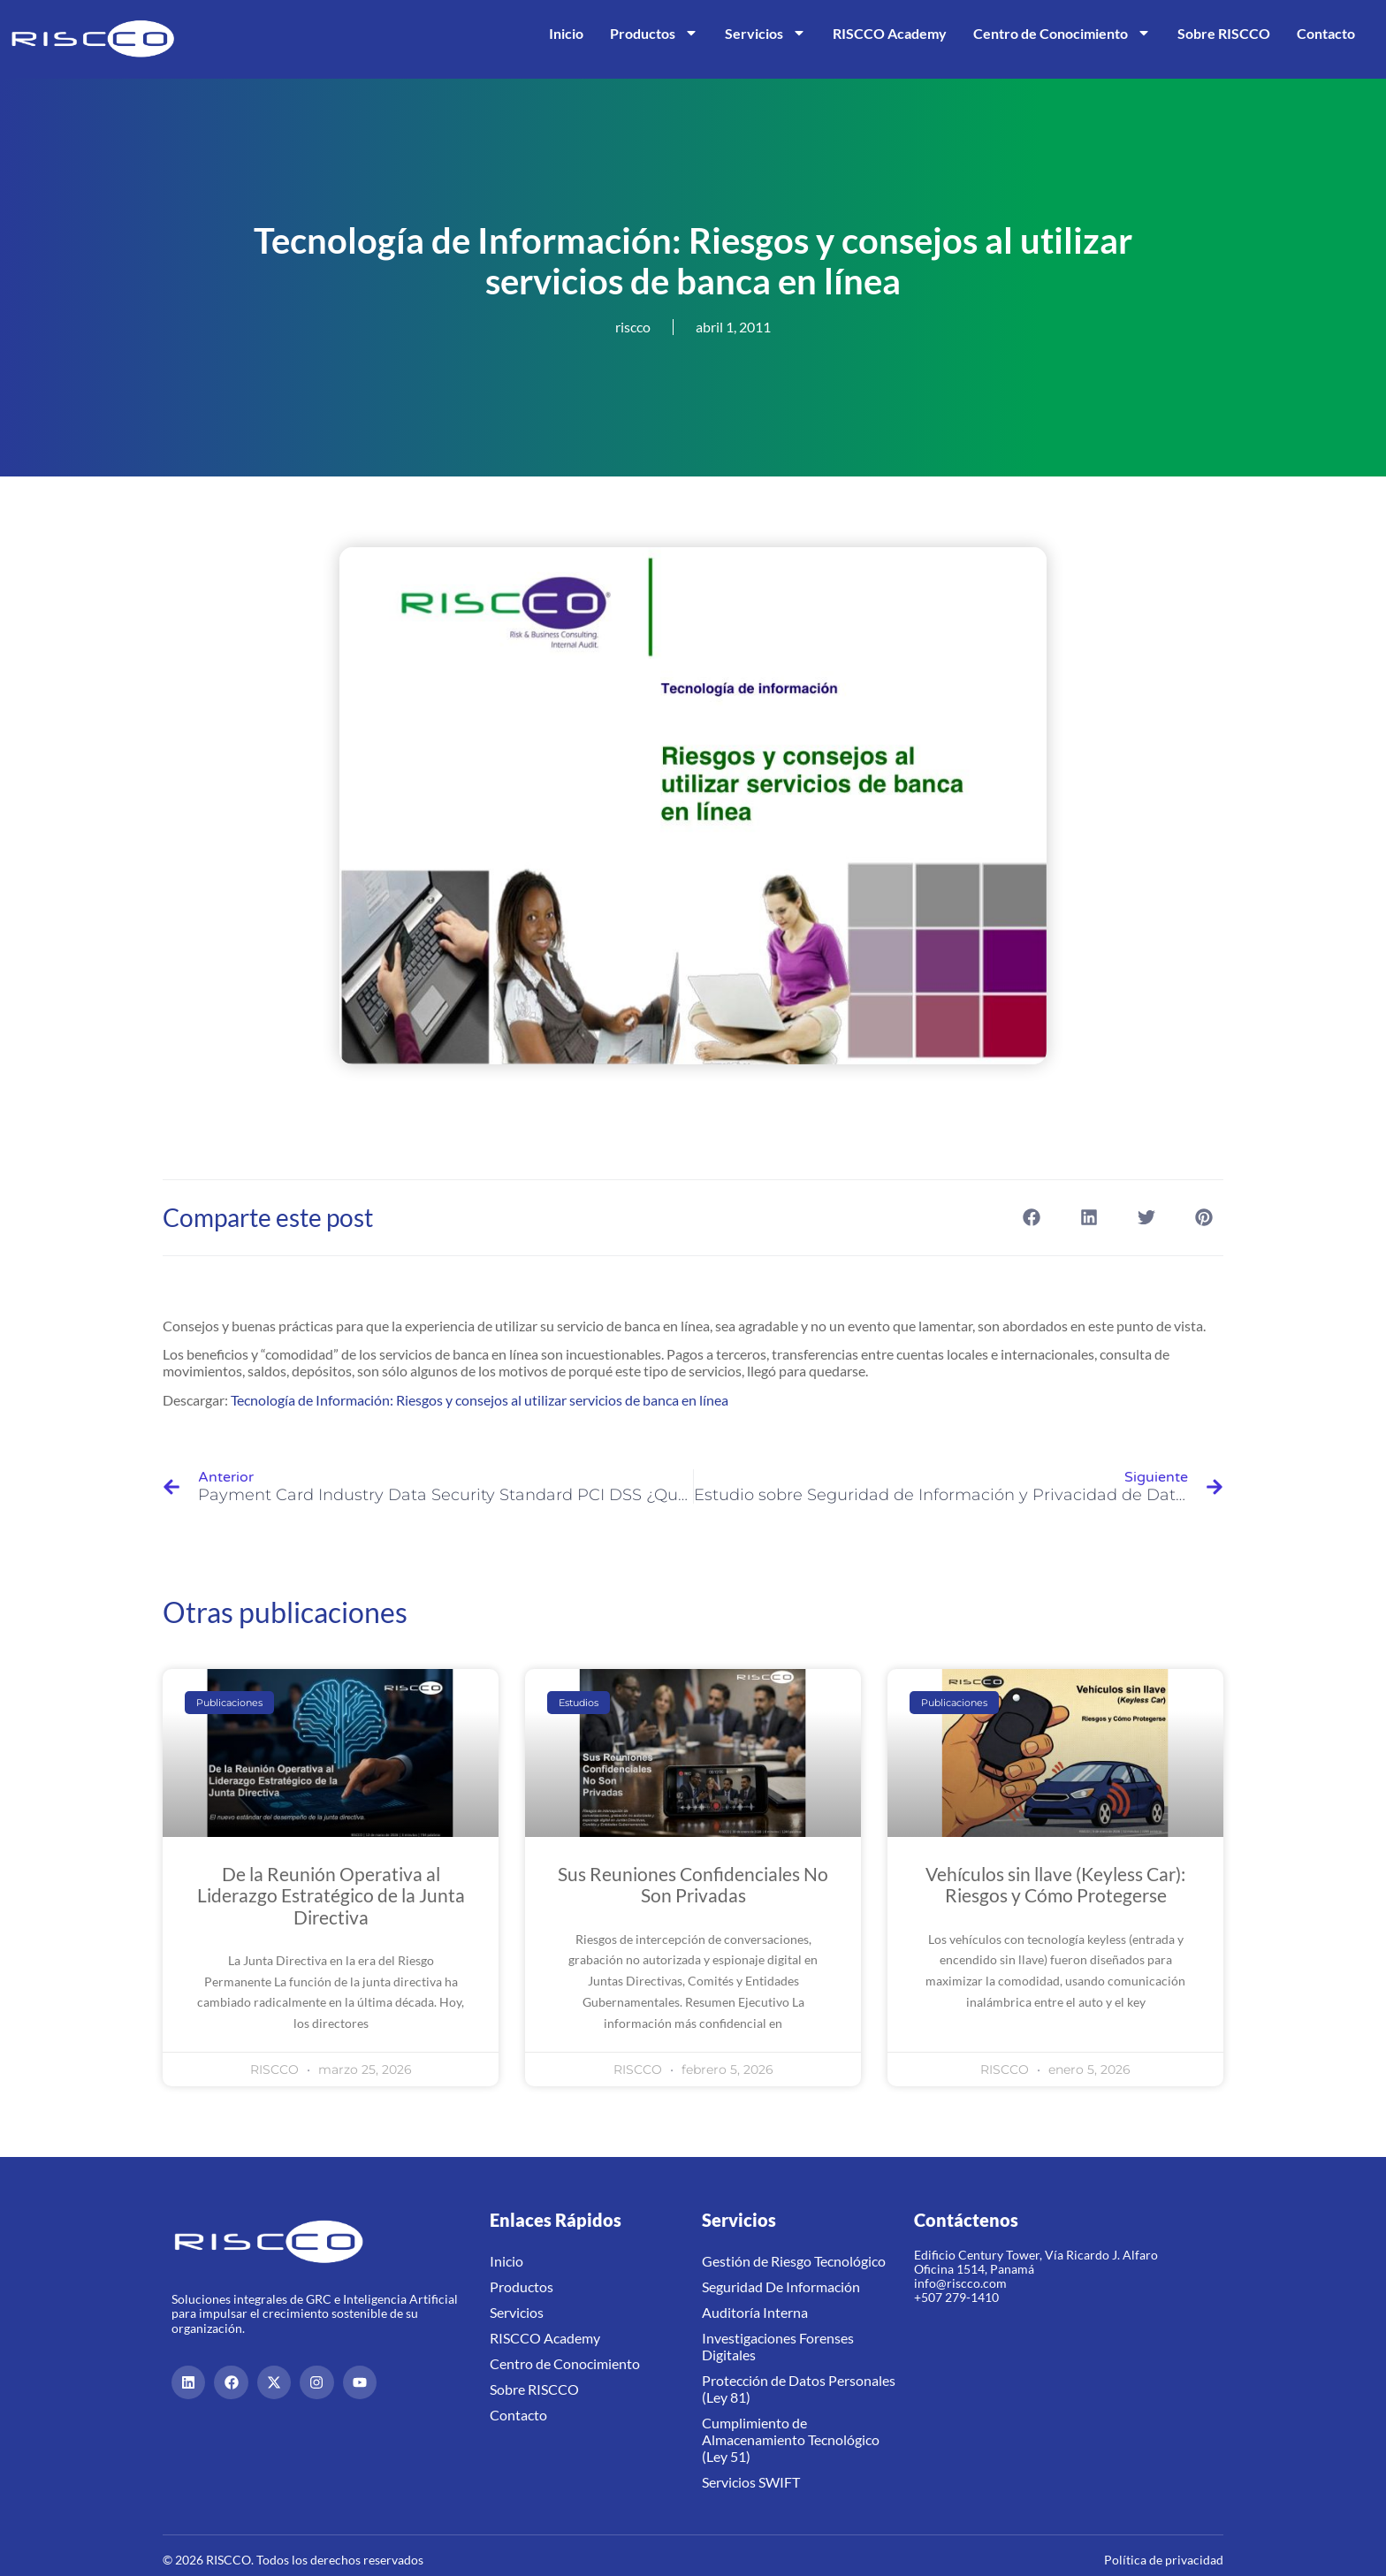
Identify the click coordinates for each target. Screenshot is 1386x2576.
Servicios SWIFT (751, 2481)
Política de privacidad (1163, 2559)
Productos (654, 33)
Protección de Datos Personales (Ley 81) (798, 2388)
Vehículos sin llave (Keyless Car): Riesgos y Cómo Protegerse (1055, 1884)
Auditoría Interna (755, 2312)
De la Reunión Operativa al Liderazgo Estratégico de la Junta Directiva (331, 1895)
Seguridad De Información (781, 2286)
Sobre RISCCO (1223, 33)
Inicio (566, 33)
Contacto (1326, 33)
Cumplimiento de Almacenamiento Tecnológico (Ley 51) (791, 2439)
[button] (1031, 1218)
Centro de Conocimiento (1062, 33)
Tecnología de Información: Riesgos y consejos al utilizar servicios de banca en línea (479, 1399)
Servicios (765, 33)
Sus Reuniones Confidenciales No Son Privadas (693, 1884)
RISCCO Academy (890, 33)
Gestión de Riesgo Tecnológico (794, 2260)
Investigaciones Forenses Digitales (778, 2346)
